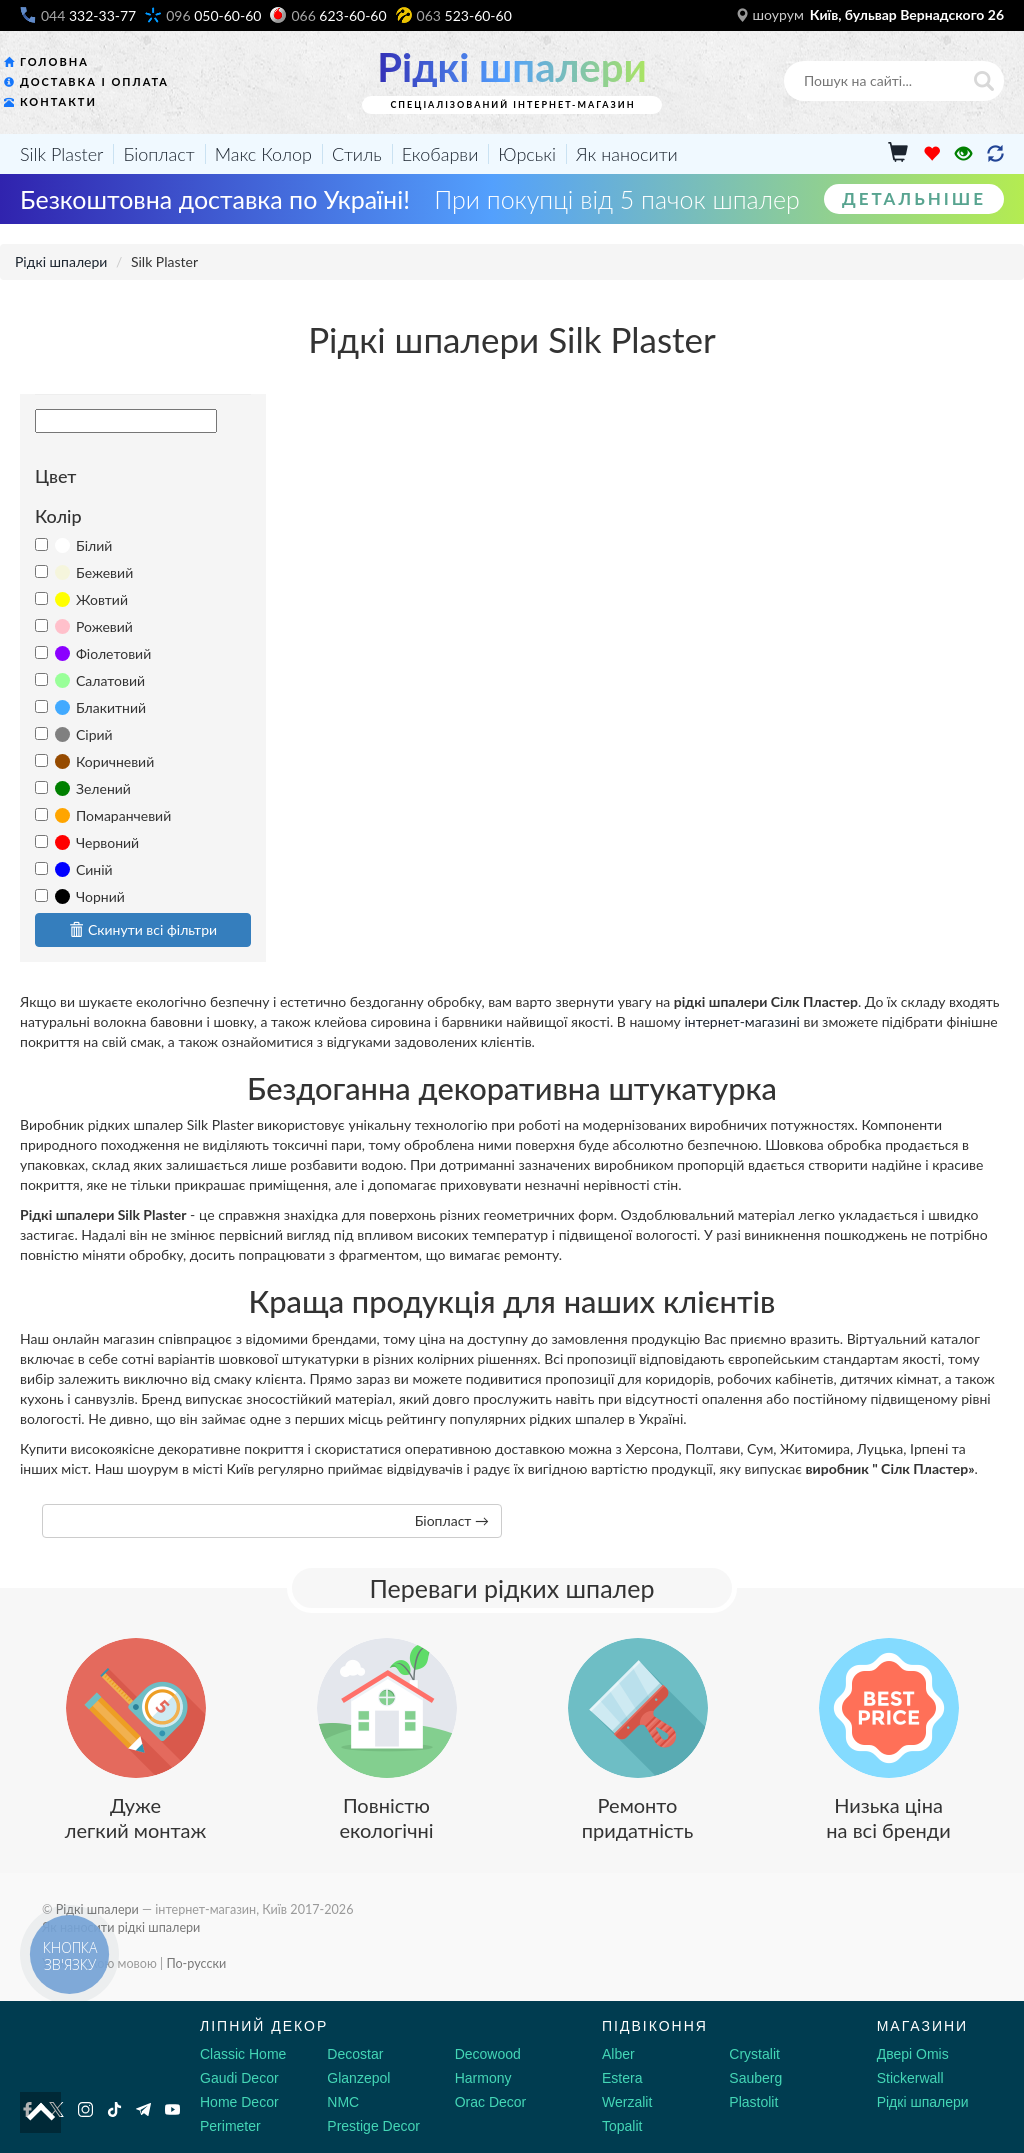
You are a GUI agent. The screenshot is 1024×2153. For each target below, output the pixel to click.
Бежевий (94, 572)
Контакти (58, 101)
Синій (84, 869)
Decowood (488, 2054)
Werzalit (627, 2102)
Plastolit (753, 2102)
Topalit (622, 2126)
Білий (83, 545)
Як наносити (627, 154)
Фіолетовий (103, 653)
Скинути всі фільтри (143, 929)
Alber (618, 2054)
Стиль (357, 154)
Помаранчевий (113, 815)
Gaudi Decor (239, 2078)
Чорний (90, 896)
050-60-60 (213, 15)
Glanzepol (358, 2078)
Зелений (93, 788)
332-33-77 (88, 15)
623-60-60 (338, 15)
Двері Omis (913, 2054)
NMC (343, 2102)
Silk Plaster (61, 154)
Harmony (483, 2078)
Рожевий (94, 626)
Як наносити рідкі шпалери (121, 1927)
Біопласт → (452, 1520)
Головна (54, 61)
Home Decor (239, 2102)
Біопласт (158, 154)
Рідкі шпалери (511, 67)
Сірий (84, 734)
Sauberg (755, 2078)
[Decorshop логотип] (80, 2049)
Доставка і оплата (94, 81)
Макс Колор (263, 154)
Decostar (355, 2054)
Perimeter (230, 2126)
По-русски (196, 1963)
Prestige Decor (373, 2126)
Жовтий (91, 599)
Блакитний (100, 707)
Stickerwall (910, 2078)
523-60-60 (464, 15)
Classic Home (243, 2054)
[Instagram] (85, 2109)
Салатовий (100, 680)
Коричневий (104, 761)
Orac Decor (491, 2102)
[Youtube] (172, 2109)
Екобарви (440, 154)
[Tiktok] (114, 2109)
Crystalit (754, 2054)
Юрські (527, 154)
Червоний (97, 842)
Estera (622, 2078)
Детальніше (914, 198)
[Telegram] (143, 2109)
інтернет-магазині (742, 1021)
